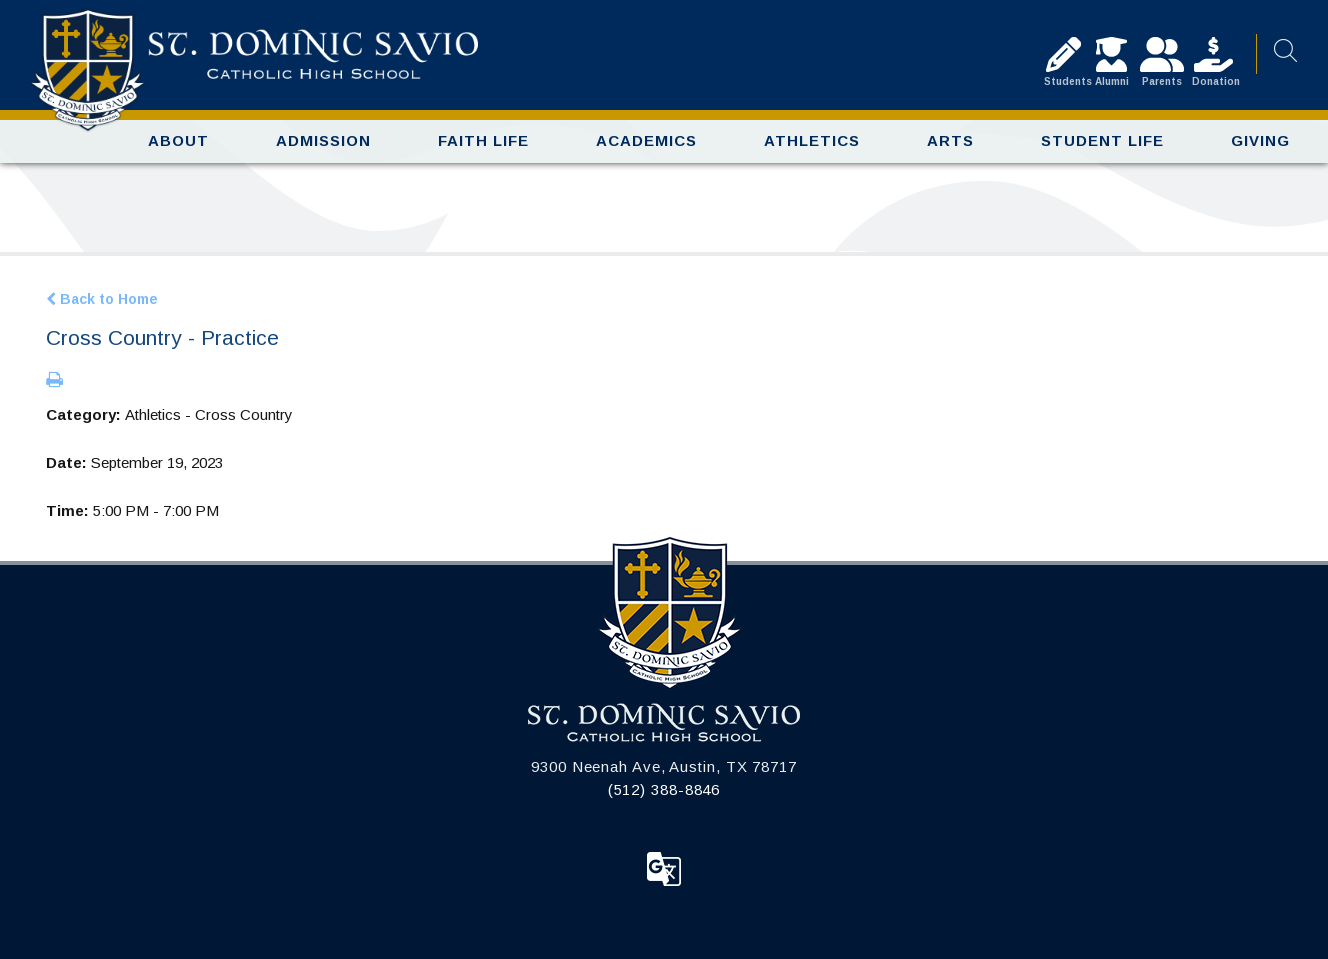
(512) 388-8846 (664, 789)
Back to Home (102, 299)
